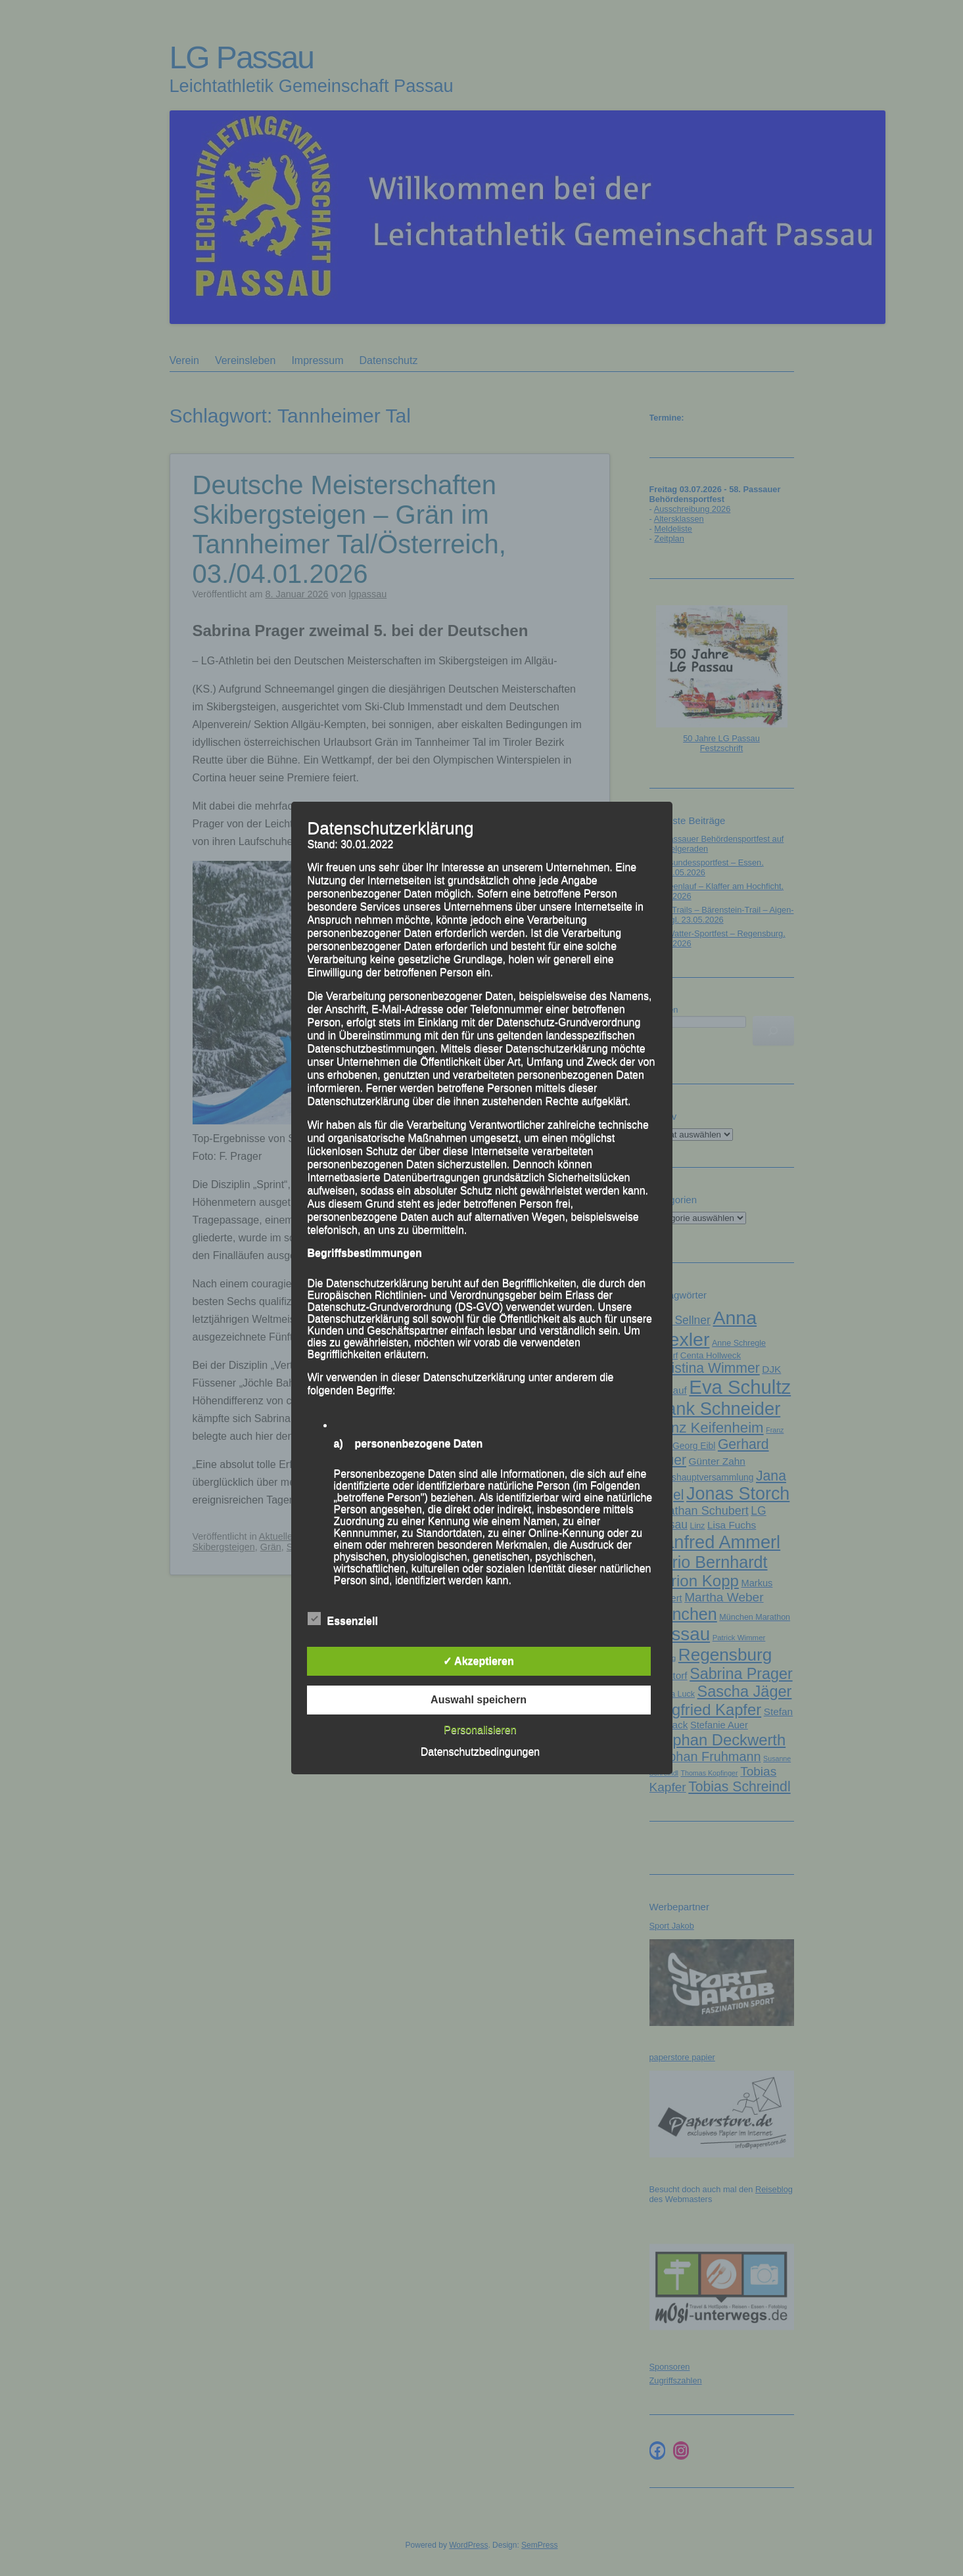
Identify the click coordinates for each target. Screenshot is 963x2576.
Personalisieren (480, 1730)
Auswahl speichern (479, 1699)
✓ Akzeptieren (478, 1661)
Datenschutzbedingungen (480, 1751)
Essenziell (343, 1619)
